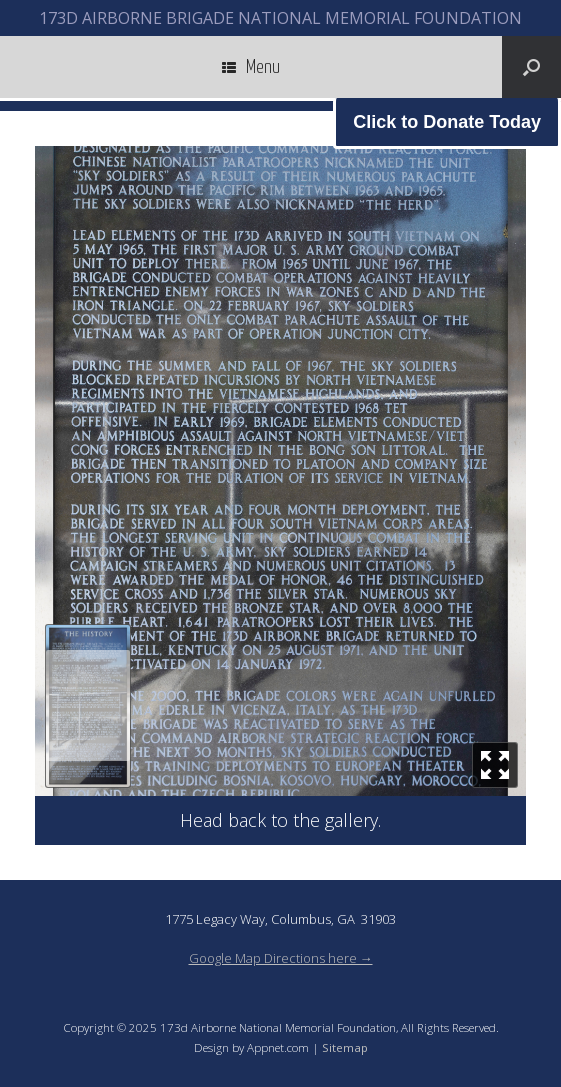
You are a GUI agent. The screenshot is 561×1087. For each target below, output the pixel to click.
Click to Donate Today (447, 122)
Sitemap (345, 1047)
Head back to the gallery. (280, 820)
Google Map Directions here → (281, 958)
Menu (251, 67)
